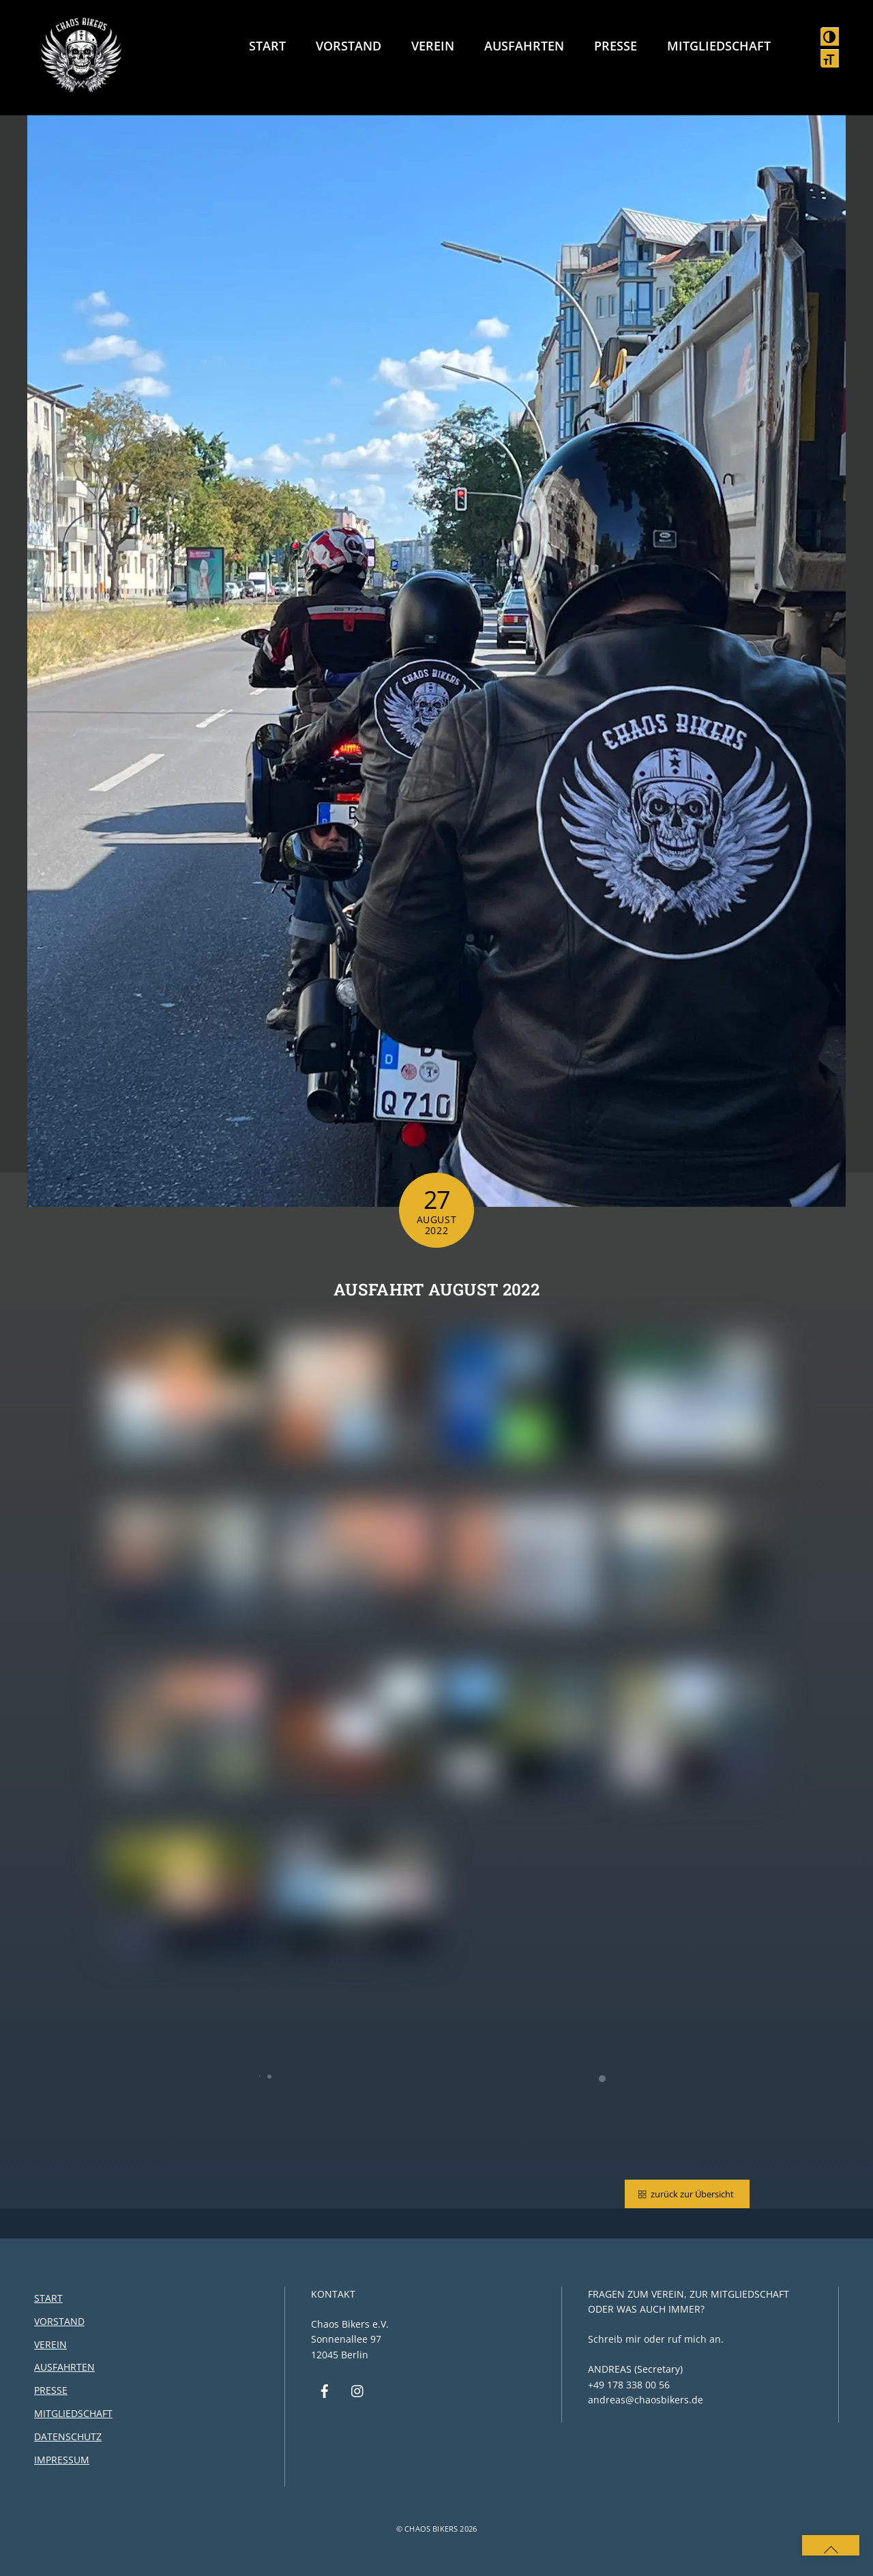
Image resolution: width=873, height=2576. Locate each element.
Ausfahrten (524, 46)
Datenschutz (68, 2436)
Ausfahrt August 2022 (436, 1289)
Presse (615, 46)
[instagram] (358, 2390)
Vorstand (348, 46)
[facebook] (324, 2390)
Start (267, 46)
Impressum (61, 2459)
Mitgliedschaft (719, 46)
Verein (432, 46)
